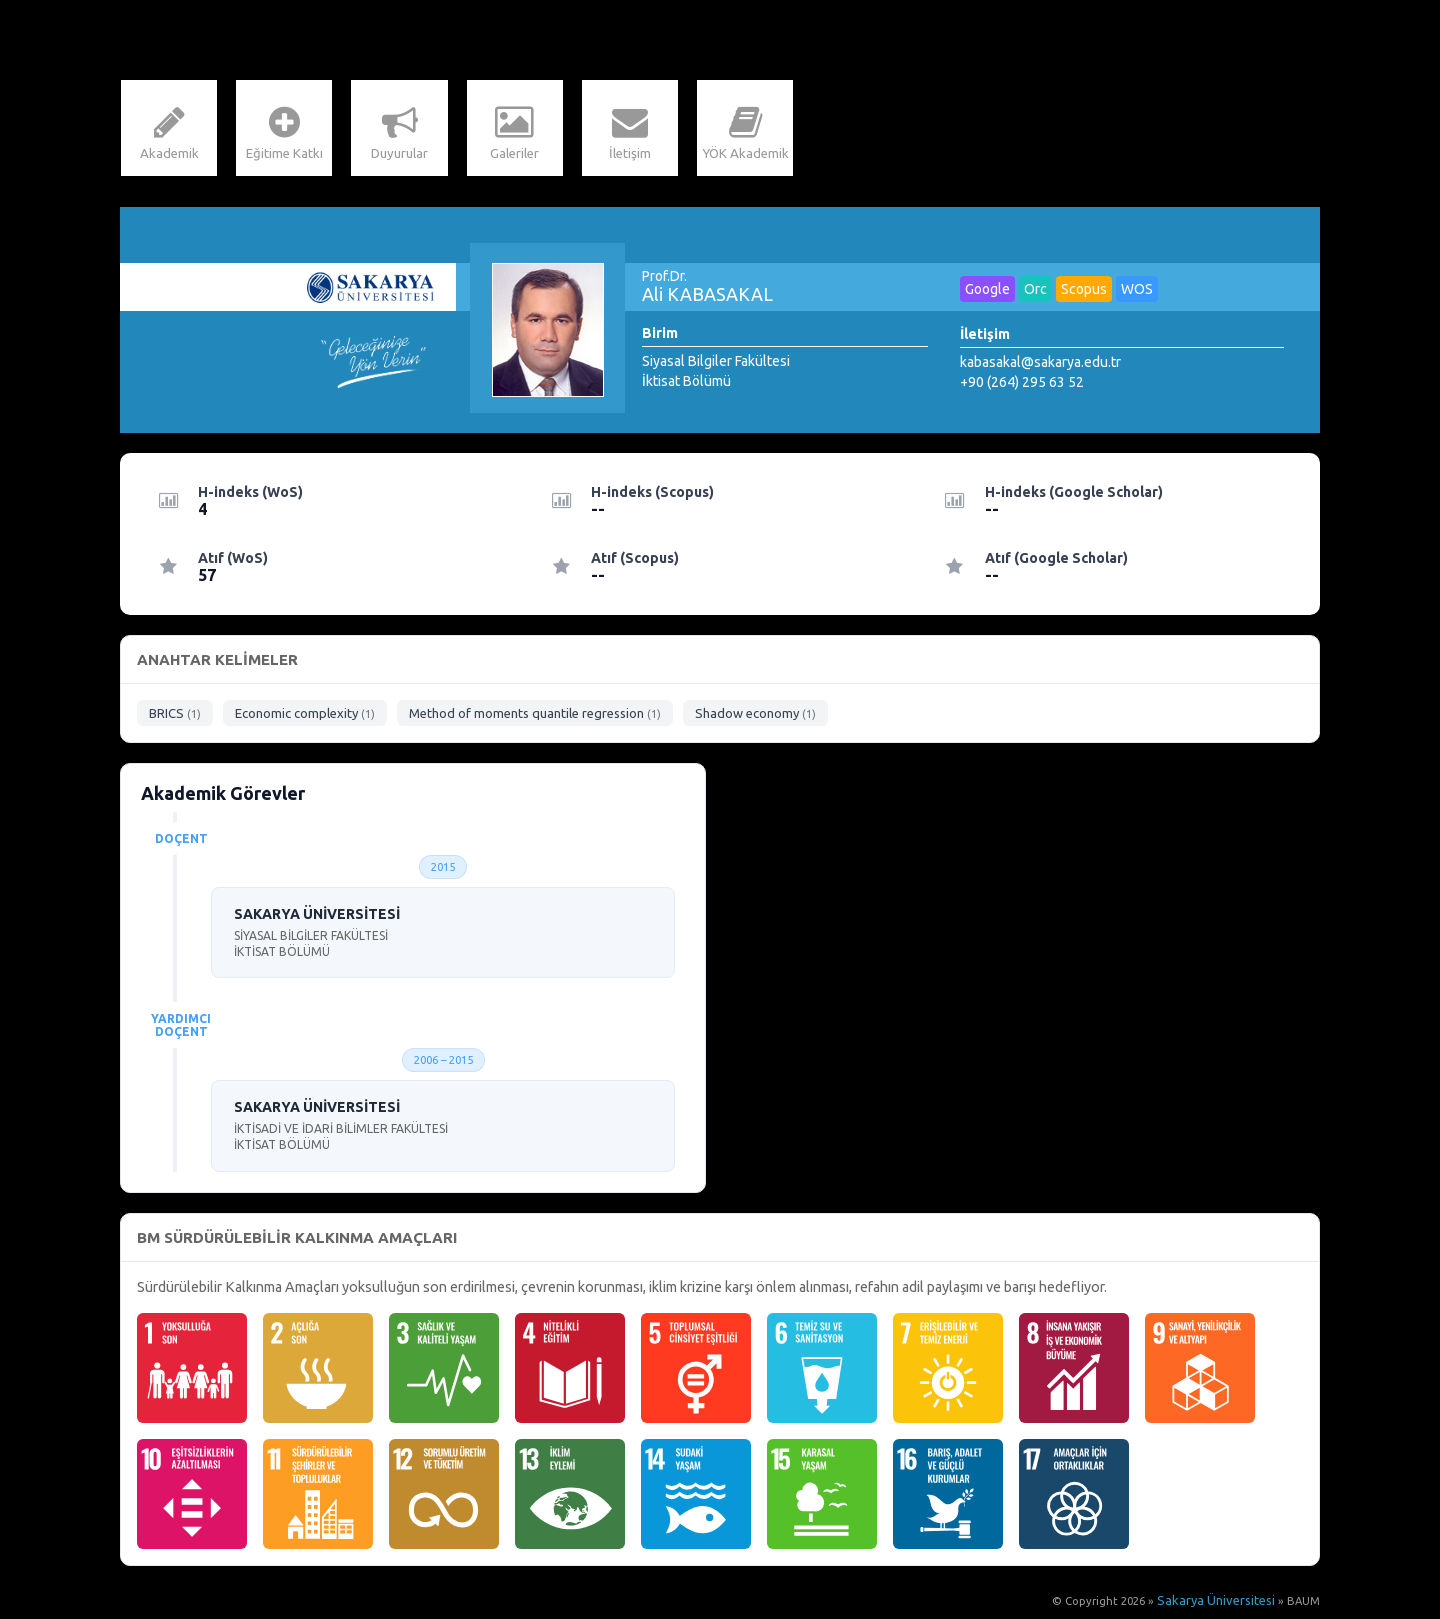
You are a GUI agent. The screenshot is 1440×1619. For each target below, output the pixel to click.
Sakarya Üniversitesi (1222, 1604)
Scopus (1084, 292)
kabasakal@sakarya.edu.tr (1040, 365)
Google (987, 292)
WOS (1137, 292)
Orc (1035, 292)
